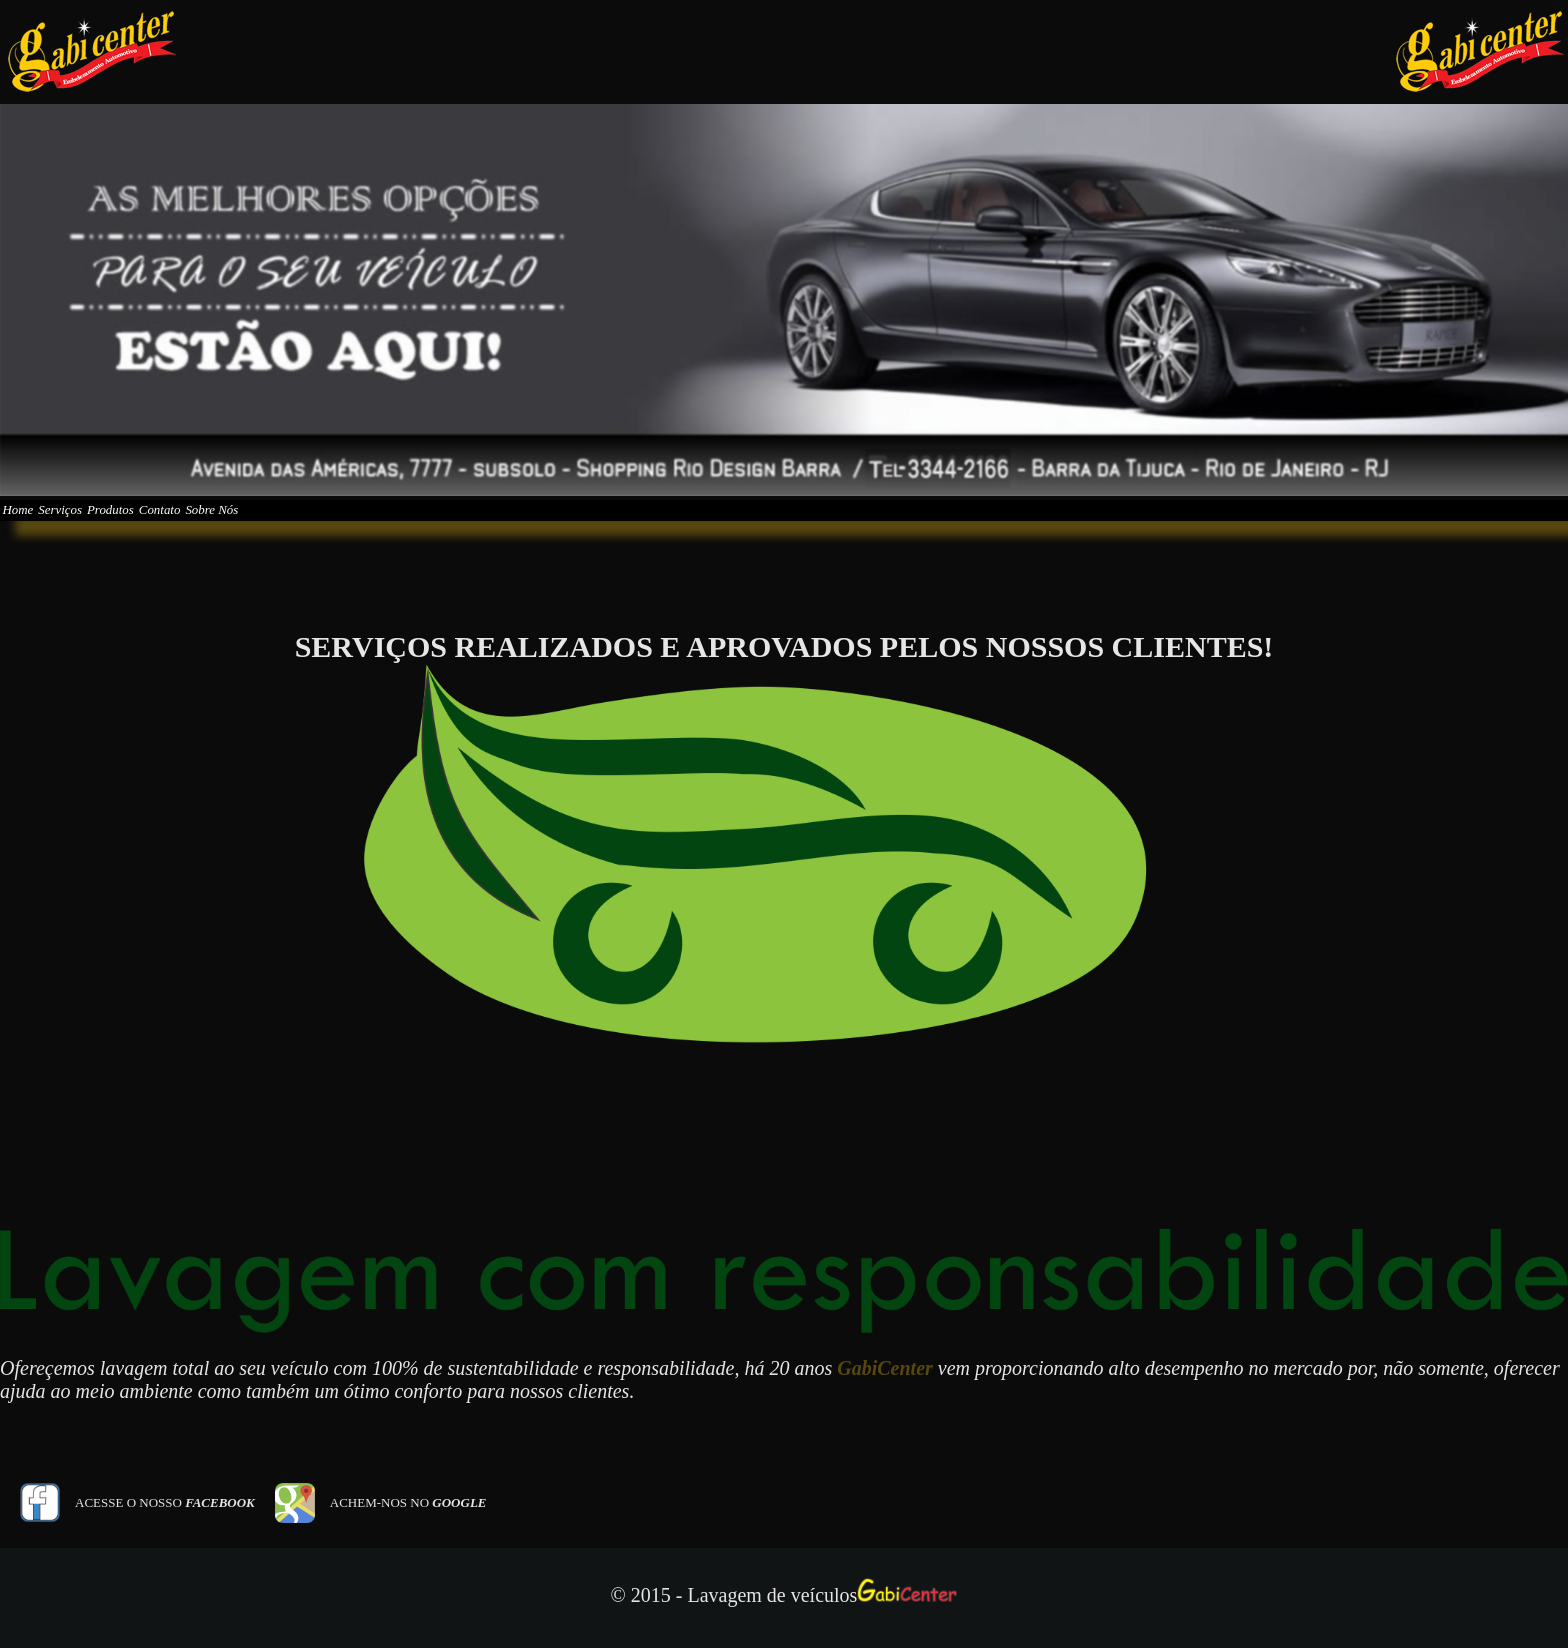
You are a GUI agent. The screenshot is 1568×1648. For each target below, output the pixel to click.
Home (34, 523)
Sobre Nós (370, 523)
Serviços (110, 523)
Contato (282, 523)
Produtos (196, 523)
